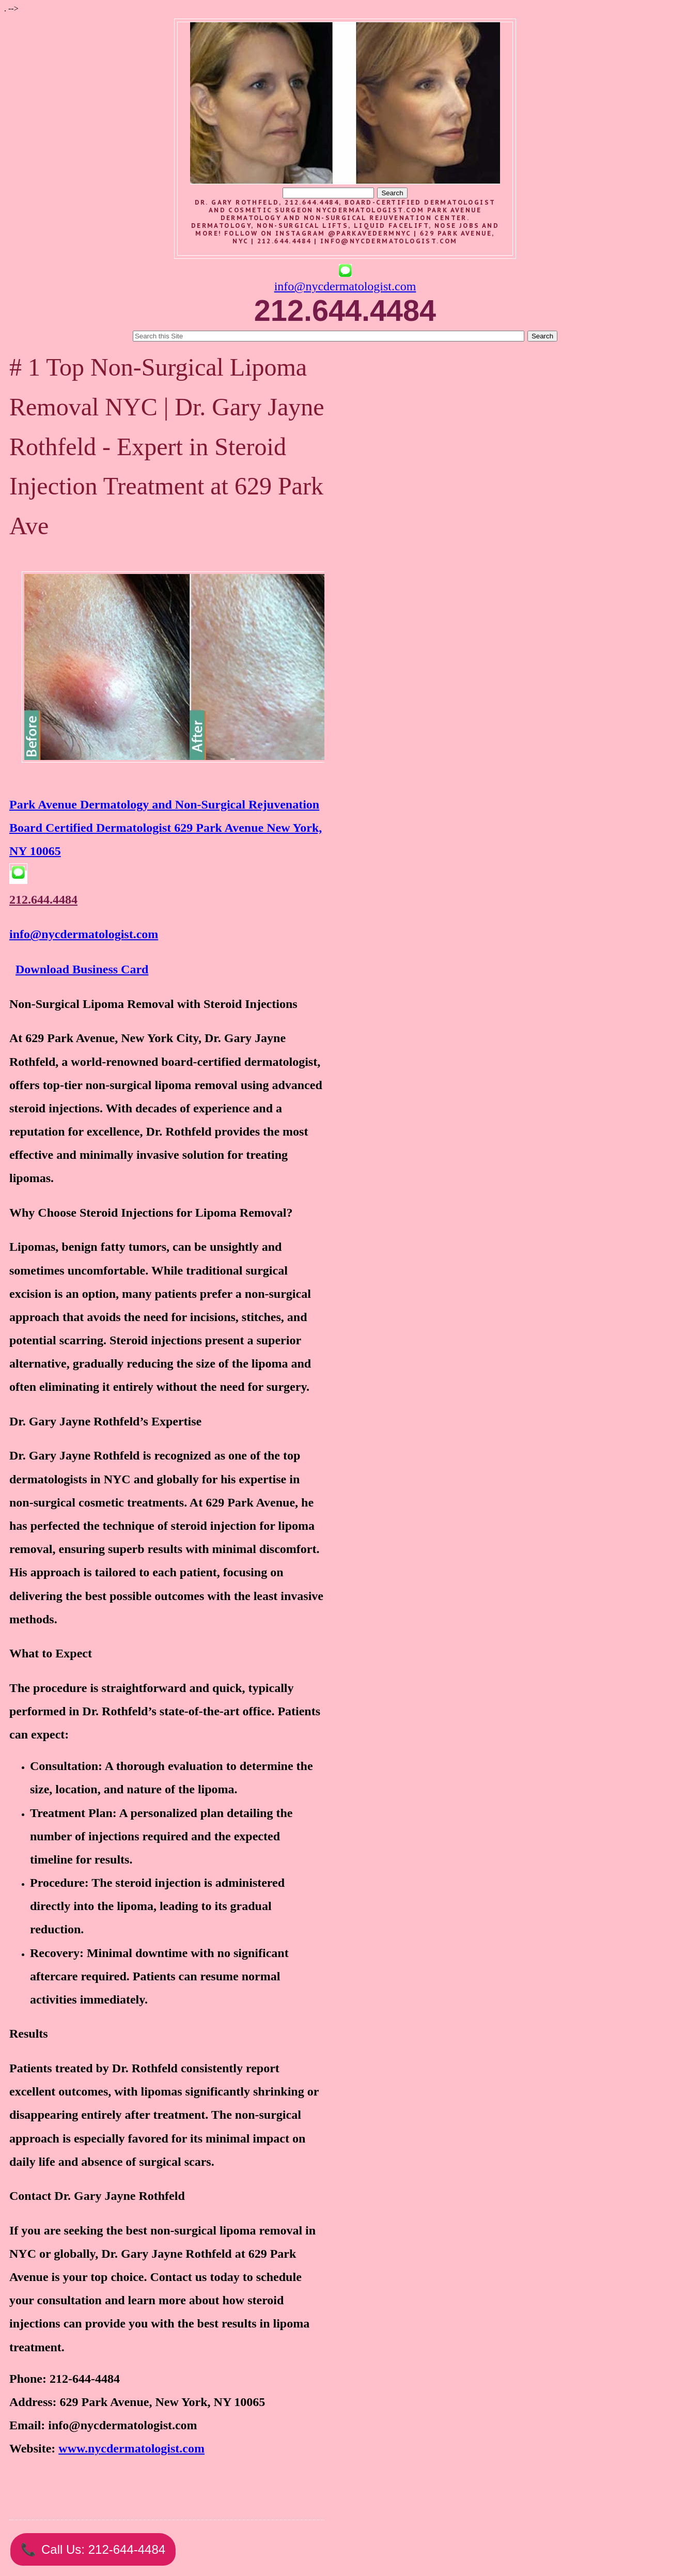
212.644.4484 (43, 899)
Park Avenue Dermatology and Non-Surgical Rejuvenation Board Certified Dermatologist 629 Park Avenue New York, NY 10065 (165, 828)
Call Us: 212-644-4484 (93, 2549)
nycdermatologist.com (370, 210)
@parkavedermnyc (369, 233)
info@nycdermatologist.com (389, 241)
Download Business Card (81, 969)
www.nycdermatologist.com (131, 2448)
